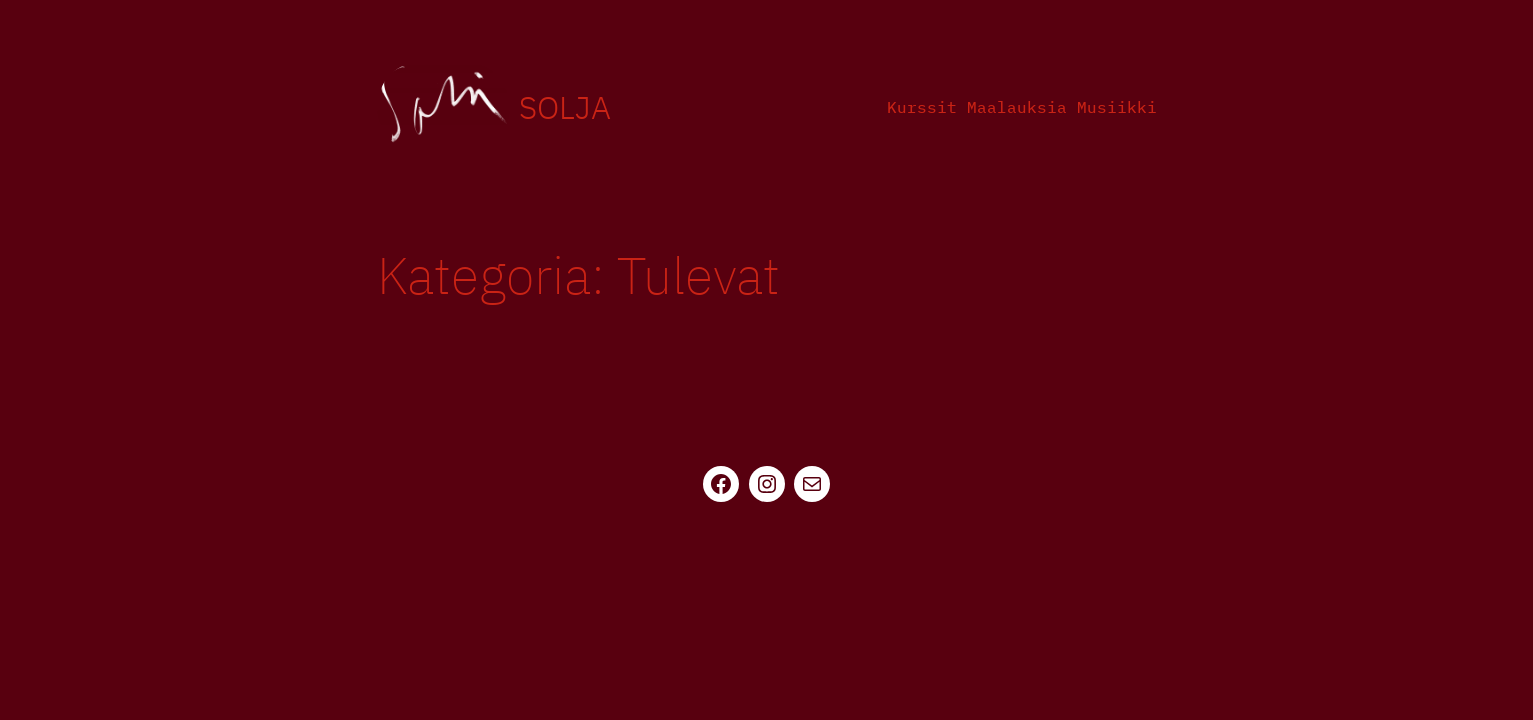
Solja (565, 107)
